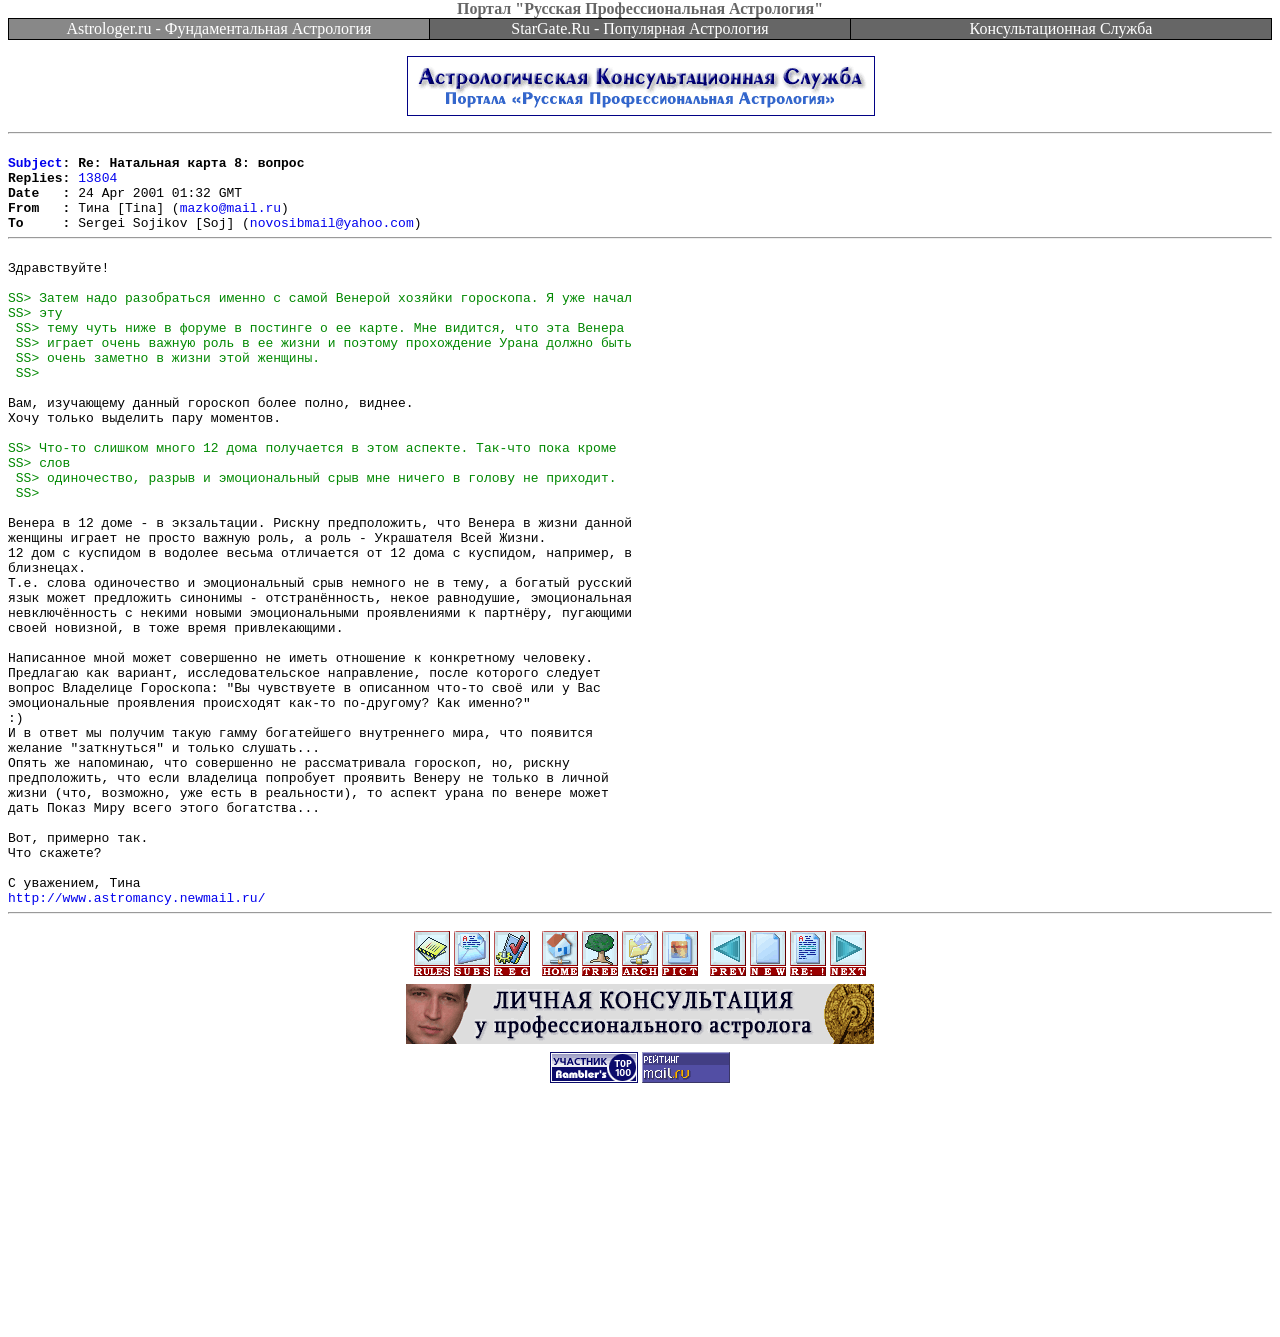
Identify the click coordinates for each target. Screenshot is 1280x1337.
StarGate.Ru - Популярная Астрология (639, 28)
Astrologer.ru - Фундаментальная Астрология (219, 28)
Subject (35, 168)
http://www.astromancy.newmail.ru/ (136, 1047)
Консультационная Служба (1061, 28)
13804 (97, 186)
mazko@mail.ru (230, 222)
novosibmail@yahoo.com (332, 240)
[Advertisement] (640, 1292)
